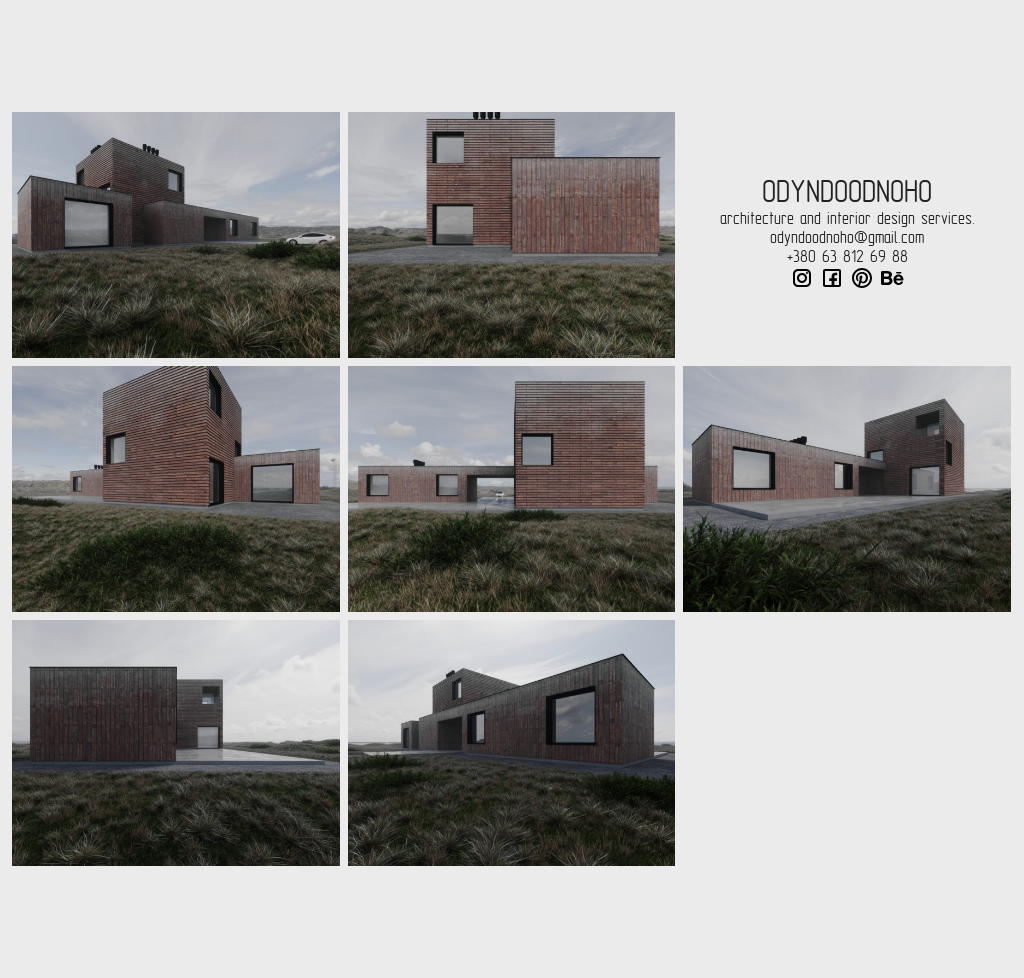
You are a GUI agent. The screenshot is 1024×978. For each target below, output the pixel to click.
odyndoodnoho (847, 192)
